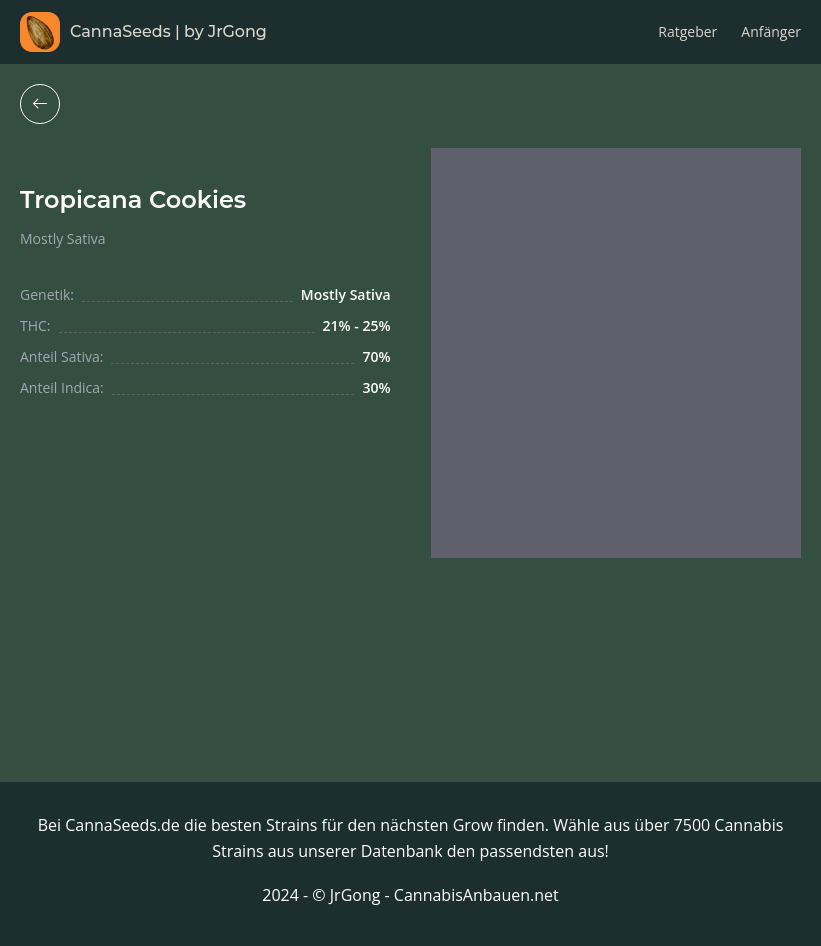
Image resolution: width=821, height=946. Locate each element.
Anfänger (771, 31)
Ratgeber (687, 31)
